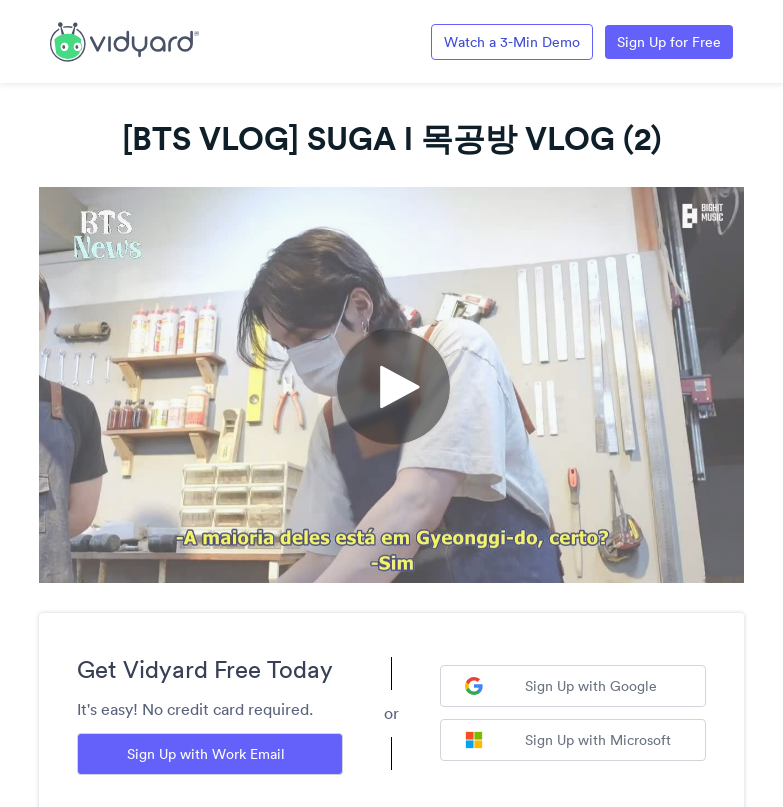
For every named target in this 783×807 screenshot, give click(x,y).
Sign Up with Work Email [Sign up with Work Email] (206, 754)
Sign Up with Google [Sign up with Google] (561, 686)
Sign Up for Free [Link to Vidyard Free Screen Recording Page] (669, 42)
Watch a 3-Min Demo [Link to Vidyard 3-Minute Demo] (512, 42)
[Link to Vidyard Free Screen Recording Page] (124, 40)
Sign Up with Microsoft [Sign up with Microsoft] (568, 740)
